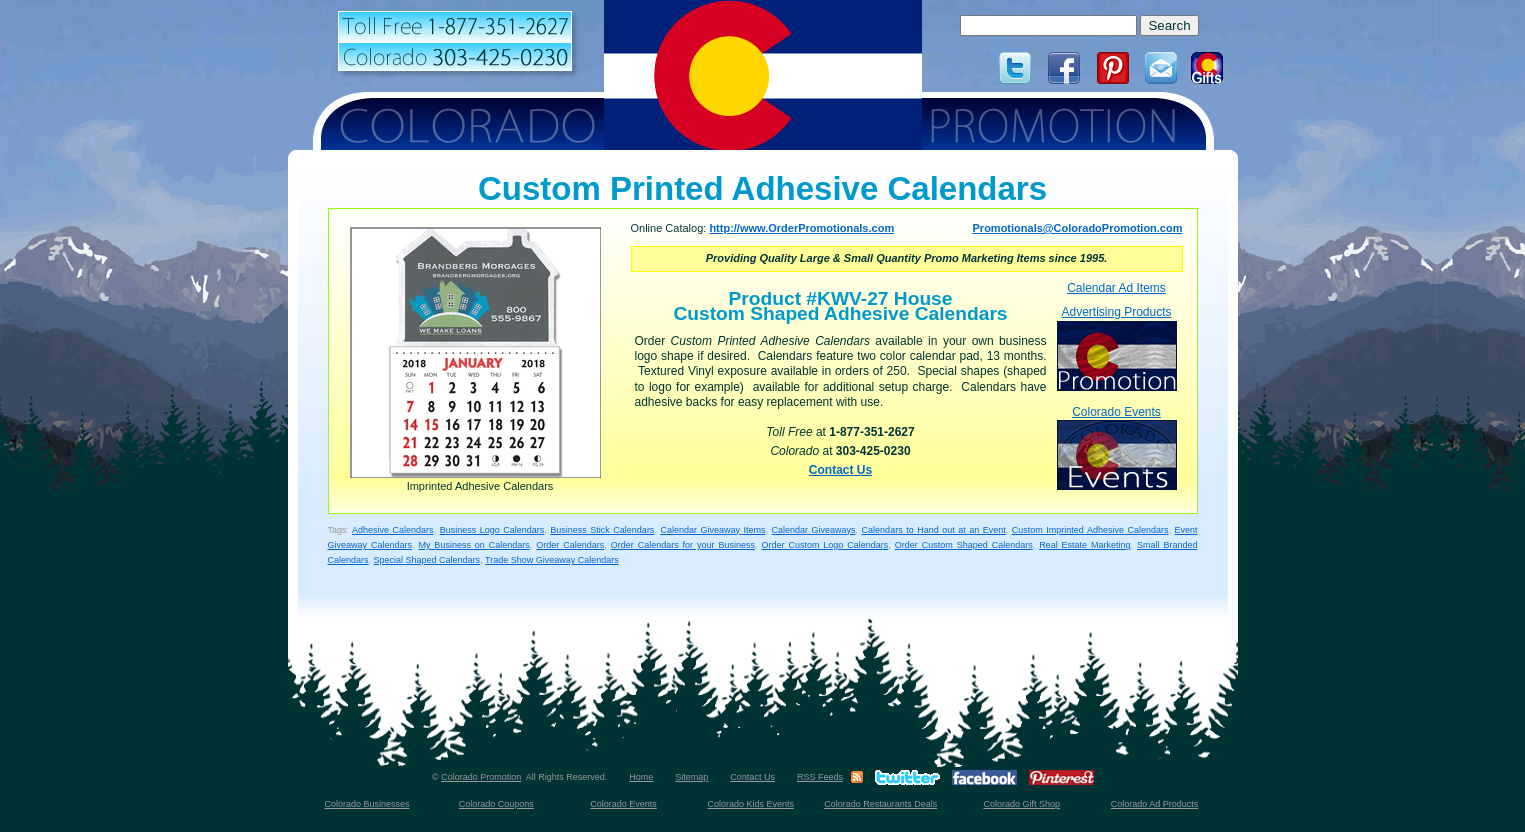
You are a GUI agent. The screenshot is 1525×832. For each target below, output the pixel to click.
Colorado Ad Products (1155, 804)
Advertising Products (1117, 347)
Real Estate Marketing (1084, 545)
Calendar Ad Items (1116, 288)
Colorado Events (1117, 447)
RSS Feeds (820, 777)
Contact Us (840, 470)
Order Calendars (570, 545)
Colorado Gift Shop (1021, 804)
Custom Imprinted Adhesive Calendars (1090, 530)
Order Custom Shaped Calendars (964, 545)
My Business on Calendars (473, 545)
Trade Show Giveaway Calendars (552, 560)
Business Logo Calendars (492, 530)
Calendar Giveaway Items (712, 530)
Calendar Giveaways (814, 530)
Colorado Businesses (366, 804)
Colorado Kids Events (751, 804)
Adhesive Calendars (393, 530)
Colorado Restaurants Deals (880, 804)
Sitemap (691, 777)
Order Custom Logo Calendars (824, 545)
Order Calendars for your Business (683, 545)
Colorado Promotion (481, 777)
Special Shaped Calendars (427, 560)
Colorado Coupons (496, 804)
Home (641, 777)
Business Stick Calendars (602, 530)
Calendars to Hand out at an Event (934, 530)
